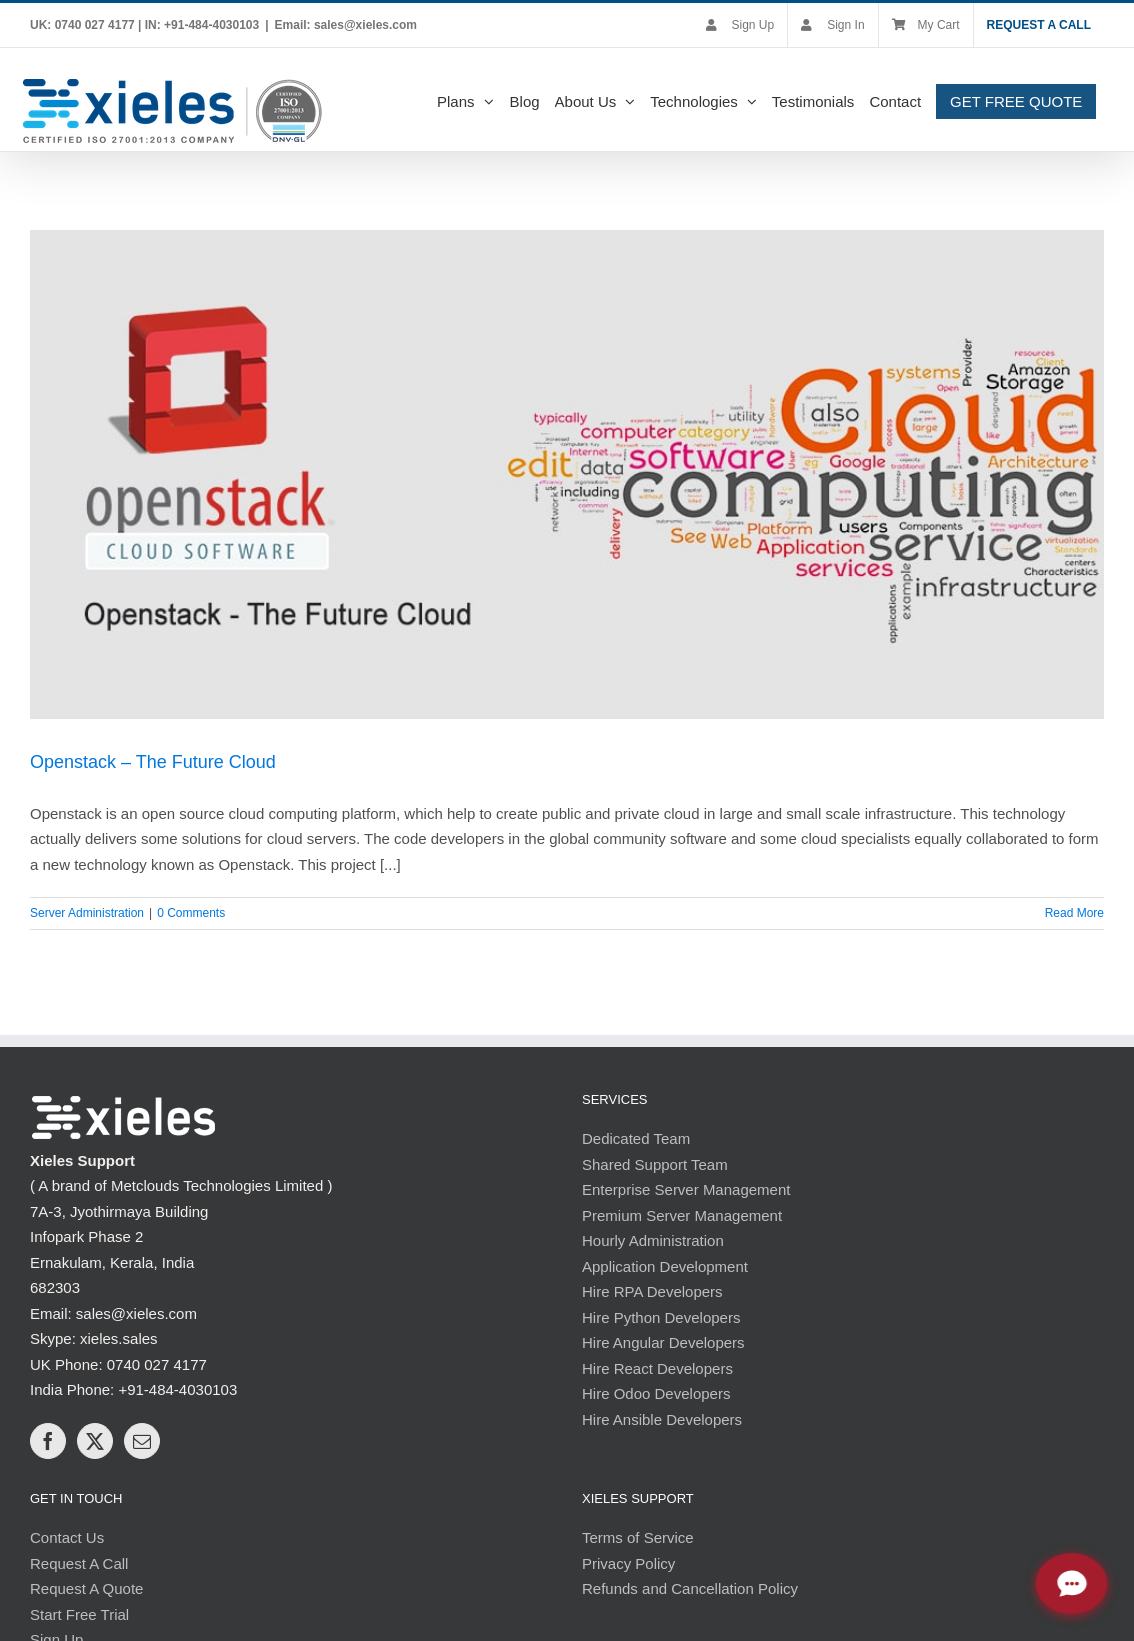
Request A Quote (86, 1588)
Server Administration (87, 913)
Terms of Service (638, 1537)
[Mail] (142, 1441)
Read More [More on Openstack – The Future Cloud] (1074, 913)
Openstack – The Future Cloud (153, 762)
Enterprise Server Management (686, 1189)
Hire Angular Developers (663, 1342)
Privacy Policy (628, 1563)
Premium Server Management (682, 1215)
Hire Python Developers (661, 1317)
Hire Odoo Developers (656, 1393)
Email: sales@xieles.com (346, 25)
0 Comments (191, 913)
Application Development (665, 1266)
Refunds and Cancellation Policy (690, 1588)
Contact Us (67, 1537)
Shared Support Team (655, 1164)
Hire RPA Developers (652, 1291)
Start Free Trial (79, 1614)
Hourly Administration (653, 1240)
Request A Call (79, 1563)
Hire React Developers (657, 1368)
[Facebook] (48, 1441)
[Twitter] (95, 1441)
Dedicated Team (636, 1138)
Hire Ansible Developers (662, 1419)
